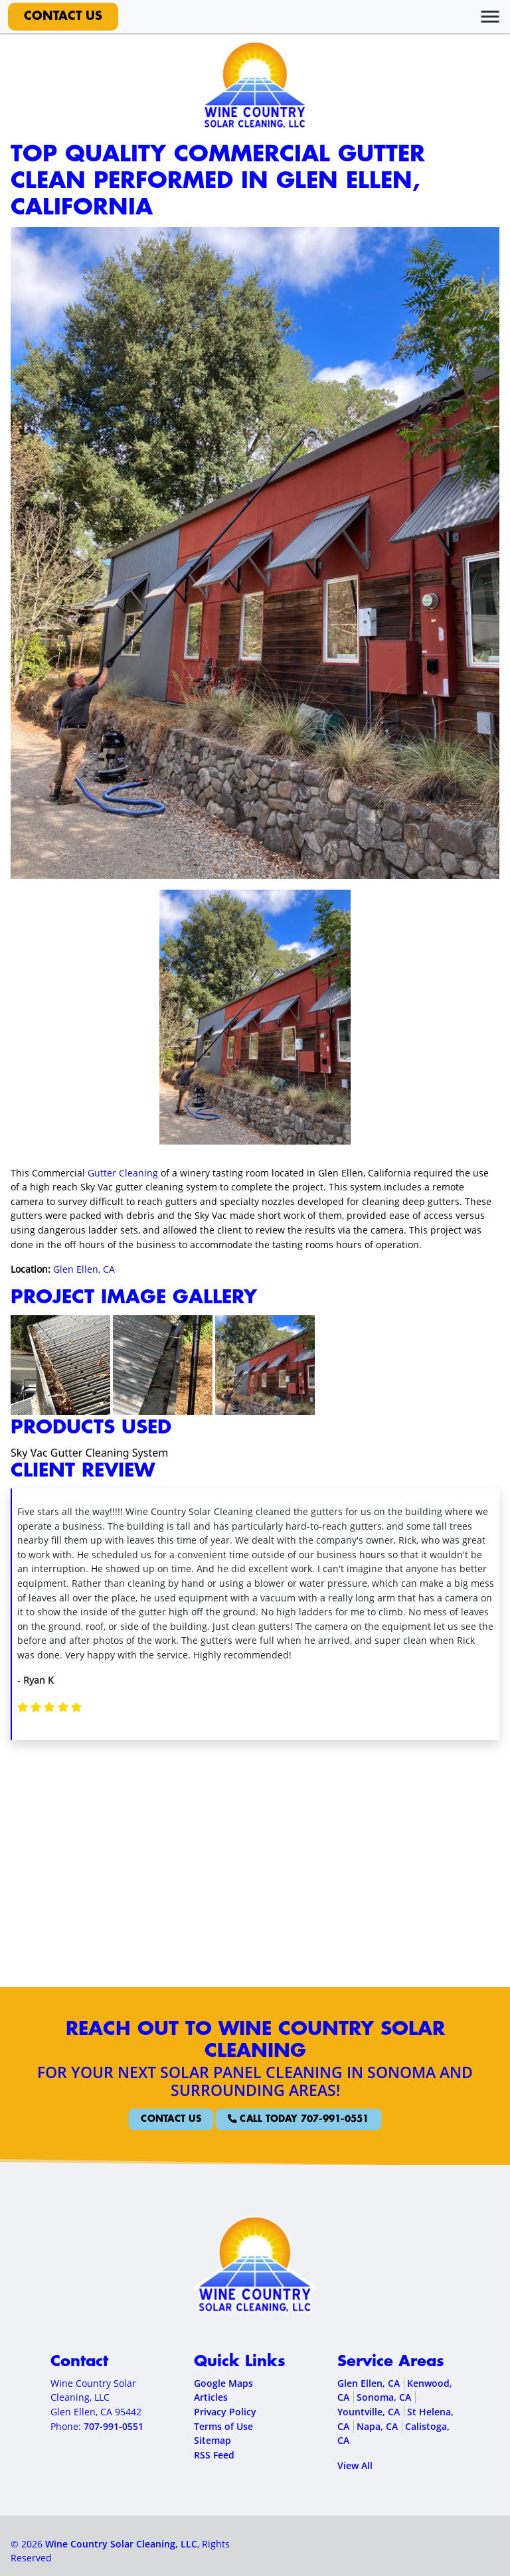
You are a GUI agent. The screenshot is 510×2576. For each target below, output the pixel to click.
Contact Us (63, 16)
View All (355, 2465)
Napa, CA (377, 2426)
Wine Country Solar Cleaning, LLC (121, 2543)
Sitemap (212, 2440)
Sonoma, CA (384, 2397)
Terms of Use (223, 2426)
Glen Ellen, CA (84, 1269)
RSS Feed (214, 2455)
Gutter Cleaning (123, 1173)
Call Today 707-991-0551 (281, 2119)
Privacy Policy (225, 2411)
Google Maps (223, 2383)
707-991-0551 (113, 2426)
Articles (211, 2397)
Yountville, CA (368, 2411)
